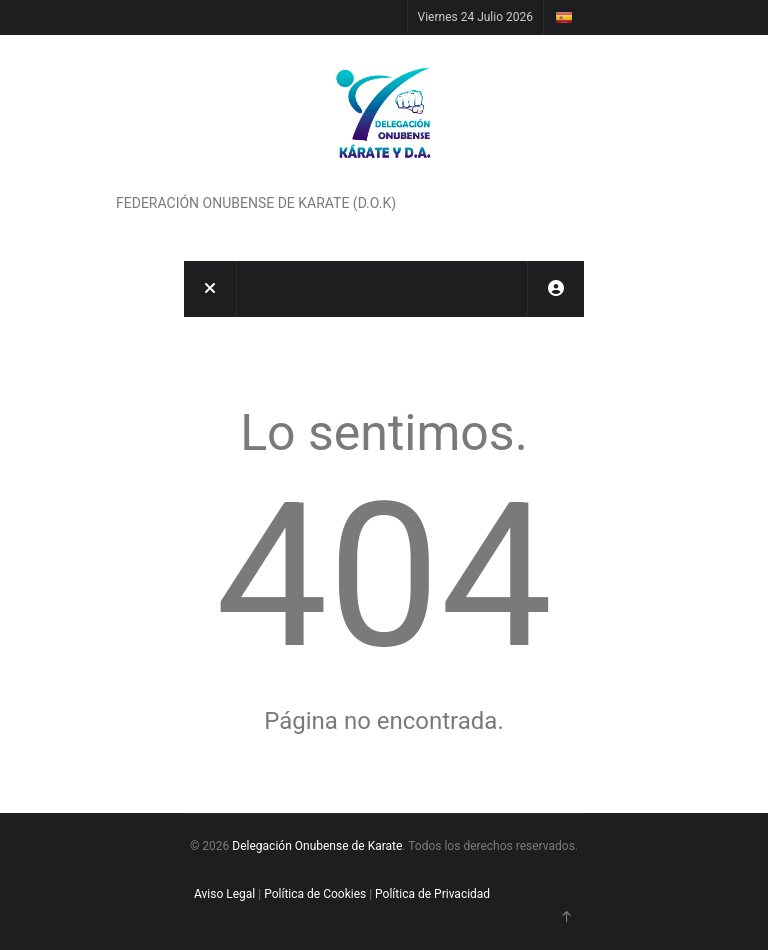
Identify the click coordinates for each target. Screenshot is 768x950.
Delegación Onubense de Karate (317, 846)
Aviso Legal (224, 894)
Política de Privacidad (432, 894)
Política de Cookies (315, 894)
